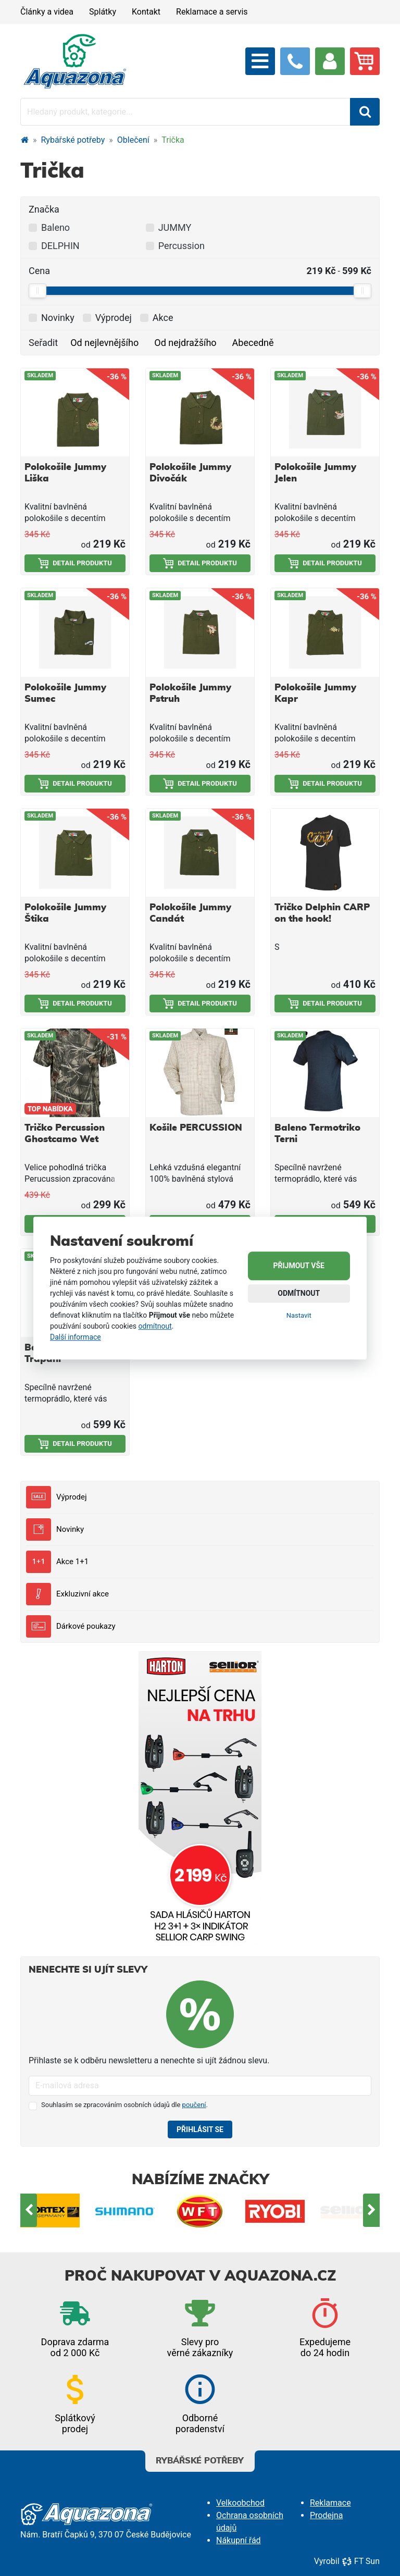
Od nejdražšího (185, 342)
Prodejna (326, 2515)
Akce (163, 317)
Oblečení (133, 140)
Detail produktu (75, 563)
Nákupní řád (238, 2540)
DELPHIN (60, 245)
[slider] (37, 290)
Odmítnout (299, 1293)
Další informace (75, 1337)
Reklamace (330, 2503)
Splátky (102, 12)
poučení (194, 2105)
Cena (39, 270)
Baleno (55, 227)
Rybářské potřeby (73, 140)
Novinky (55, 1529)
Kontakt (146, 12)
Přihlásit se (200, 2129)
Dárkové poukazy (71, 1626)
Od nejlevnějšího (104, 342)
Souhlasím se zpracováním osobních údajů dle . (124, 2105)
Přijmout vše (298, 1265)
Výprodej (56, 1497)
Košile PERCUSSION (195, 1128)
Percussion (181, 245)
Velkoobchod (240, 2503)
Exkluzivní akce (67, 1594)
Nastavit (298, 1315)
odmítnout (155, 1326)
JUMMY (175, 227)
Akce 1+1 (57, 1562)
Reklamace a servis (211, 12)
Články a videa (46, 12)
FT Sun (361, 2561)
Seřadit (43, 342)
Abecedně (253, 342)
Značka (44, 209)
